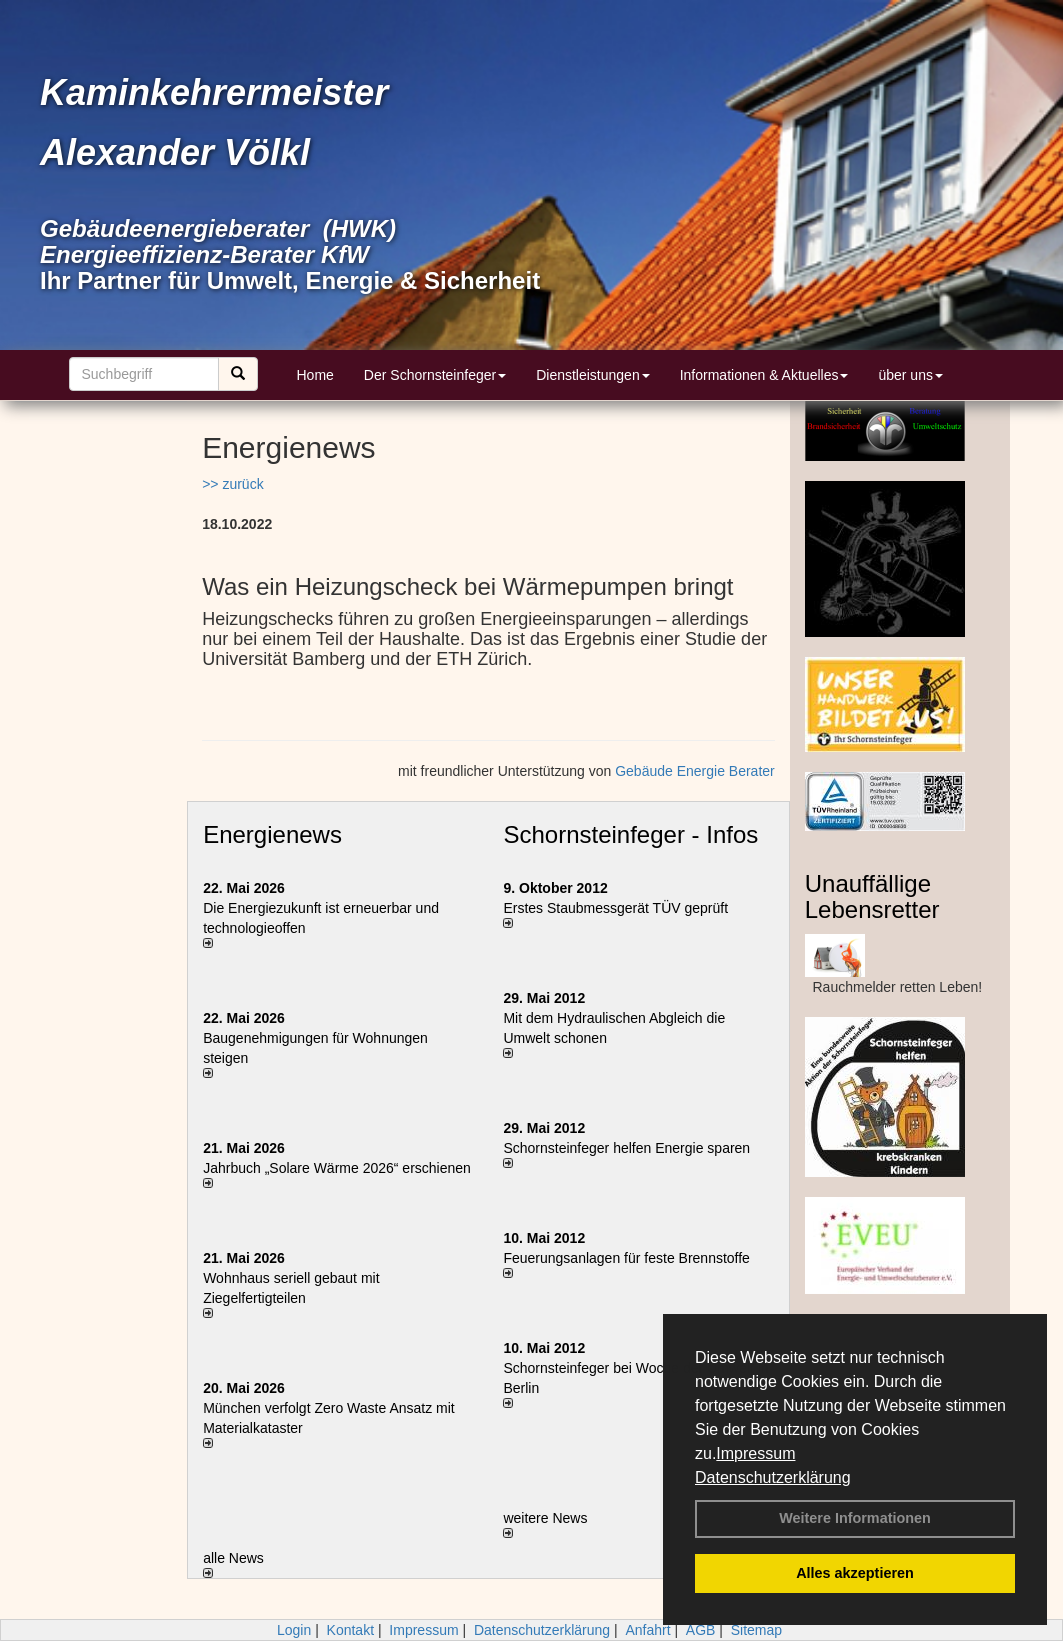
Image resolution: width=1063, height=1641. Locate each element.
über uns (910, 375)
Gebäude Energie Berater (695, 771)
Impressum (755, 1453)
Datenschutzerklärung (773, 1477)
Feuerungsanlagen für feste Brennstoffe (626, 1258)
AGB (701, 1630)
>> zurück (232, 484)
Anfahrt (647, 1630)
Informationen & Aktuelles (764, 375)
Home (315, 375)
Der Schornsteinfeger (435, 375)
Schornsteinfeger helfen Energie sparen (626, 1148)
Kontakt (350, 1630)
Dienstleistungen (593, 375)
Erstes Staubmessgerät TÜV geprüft (615, 908)
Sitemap (756, 1630)
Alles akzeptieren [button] (855, 1573)
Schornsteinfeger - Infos (630, 834)
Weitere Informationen (855, 1518)
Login (294, 1630)
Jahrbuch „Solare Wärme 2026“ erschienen (337, 1168)
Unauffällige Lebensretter (872, 896)
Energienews (272, 834)
